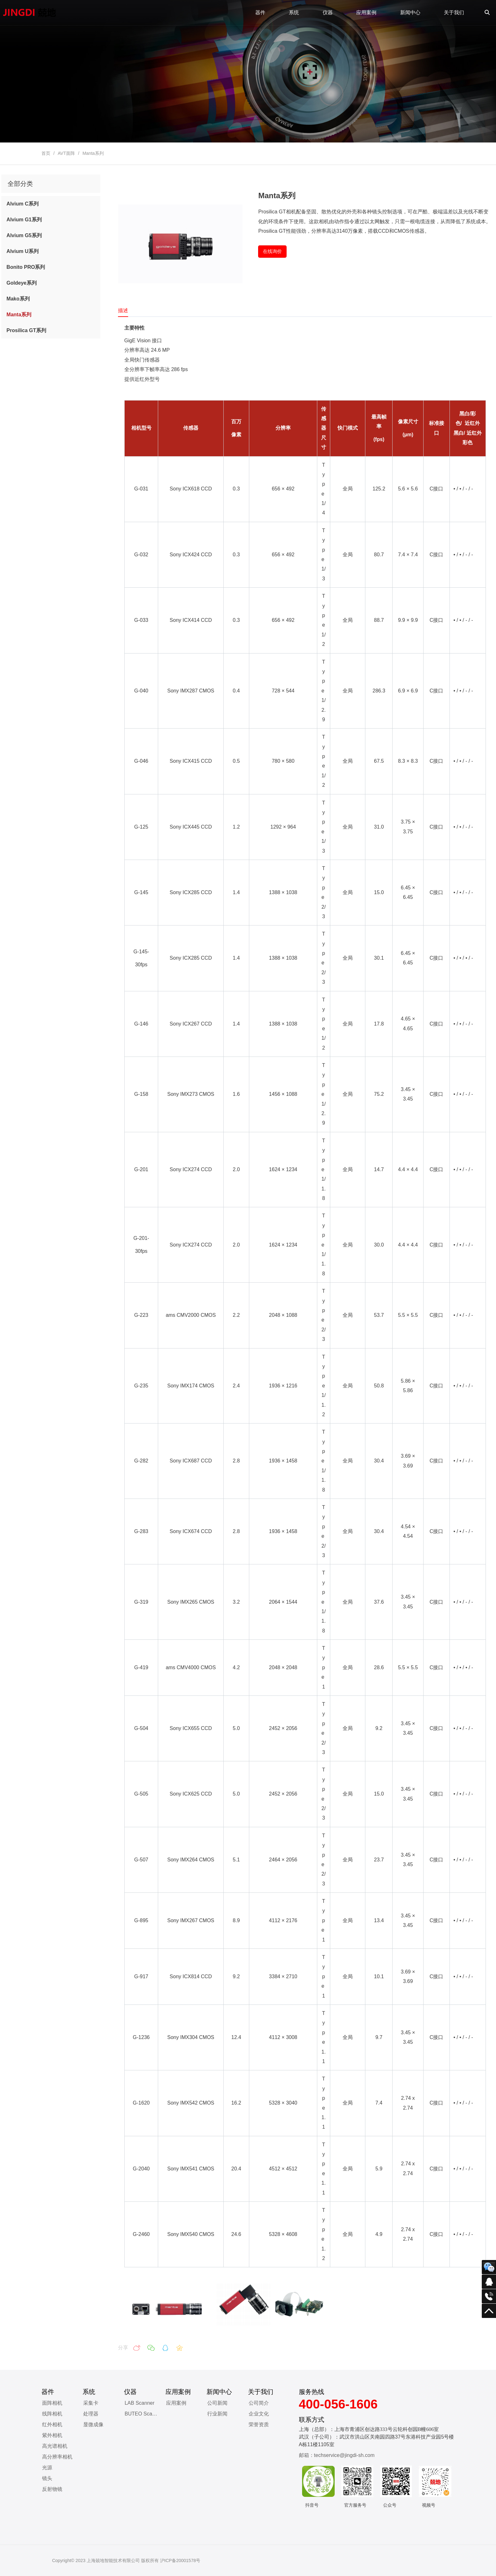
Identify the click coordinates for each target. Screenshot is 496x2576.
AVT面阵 (66, 153)
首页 (45, 153)
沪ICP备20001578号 (180, 2560)
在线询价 (272, 251)
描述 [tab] (123, 310)
